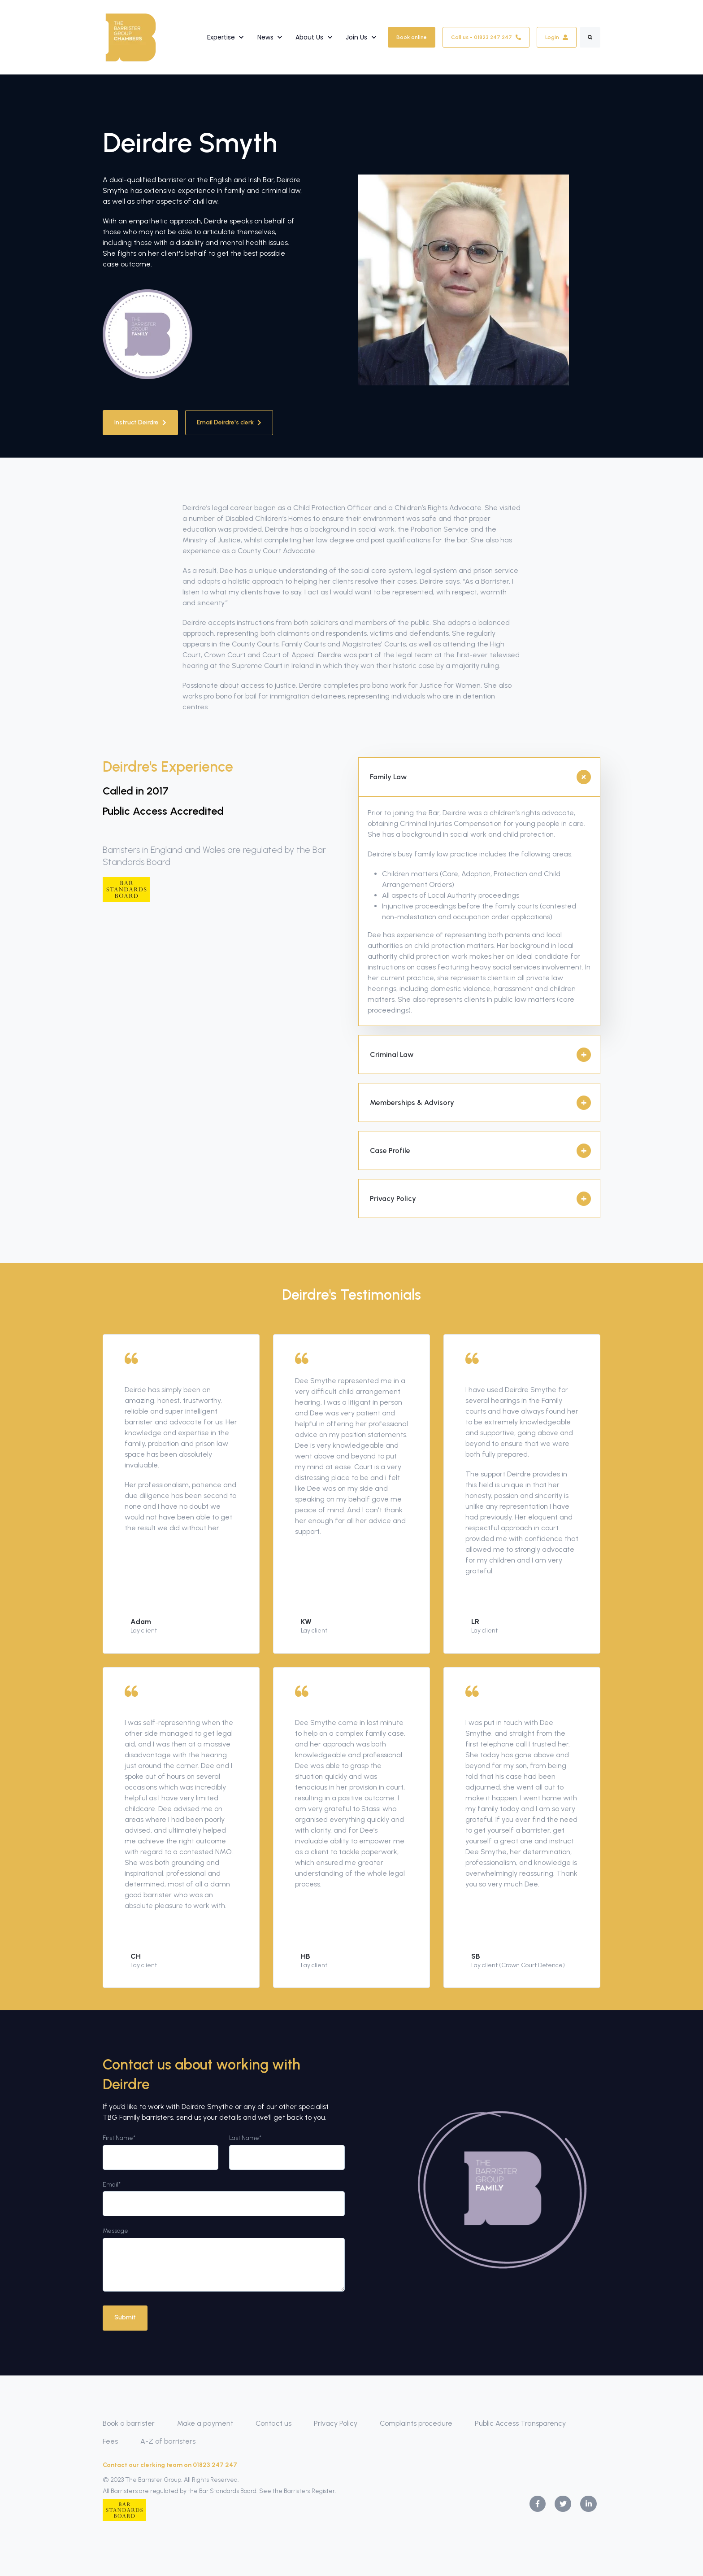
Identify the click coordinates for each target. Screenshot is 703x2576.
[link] (131, 36)
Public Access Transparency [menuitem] (520, 2423)
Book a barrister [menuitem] (129, 2423)
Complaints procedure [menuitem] (416, 2423)
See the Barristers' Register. (298, 2491)
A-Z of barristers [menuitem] (167, 2441)
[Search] (590, 37)
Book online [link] (411, 37)
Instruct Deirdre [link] (140, 422)
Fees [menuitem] (110, 2441)
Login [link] (556, 37)
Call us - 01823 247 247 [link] (486, 37)
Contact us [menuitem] (273, 2423)
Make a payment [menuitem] (205, 2423)
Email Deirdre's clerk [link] (229, 422)
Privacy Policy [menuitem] (335, 2423)
